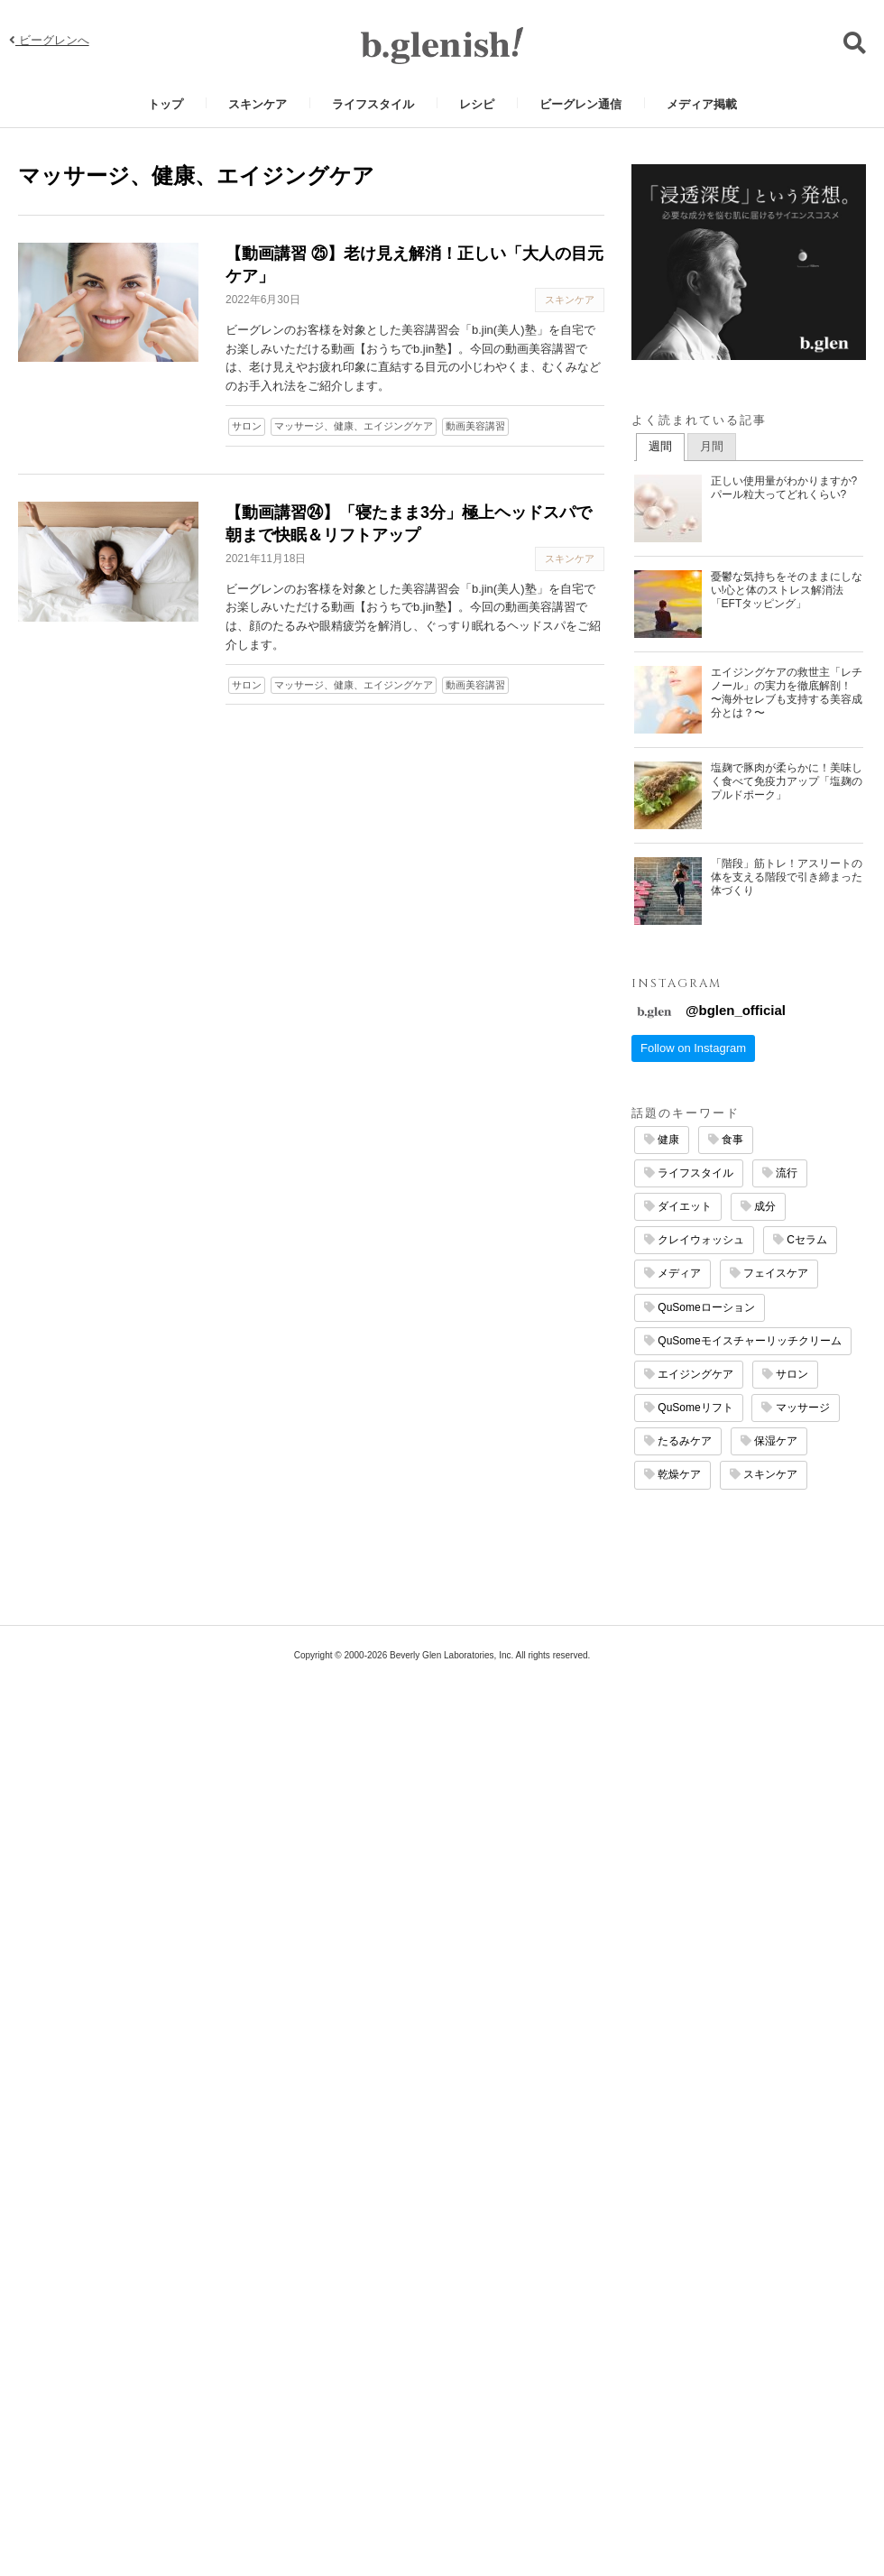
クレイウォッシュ (694, 1239)
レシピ (476, 104)
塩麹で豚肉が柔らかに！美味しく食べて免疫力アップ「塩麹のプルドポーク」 (786, 781)
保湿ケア (769, 1441)
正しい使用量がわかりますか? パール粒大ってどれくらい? (784, 488)
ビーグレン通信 (580, 104)
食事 (725, 1139)
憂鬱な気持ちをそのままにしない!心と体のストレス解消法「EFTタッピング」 (786, 590)
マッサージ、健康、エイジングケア (353, 425)
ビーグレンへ (49, 40)
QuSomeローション (699, 1307)
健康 (661, 1139)
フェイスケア (769, 1273)
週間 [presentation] (660, 446)
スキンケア (257, 104)
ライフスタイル (373, 104)
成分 (758, 1206)
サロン (247, 425)
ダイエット (678, 1206)
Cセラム (800, 1239)
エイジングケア (688, 1374)
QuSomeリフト (688, 1407)
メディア (672, 1273)
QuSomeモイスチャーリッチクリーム (743, 1340)
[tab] (660, 447)
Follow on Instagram (693, 1048)
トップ (165, 104)
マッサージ (795, 1407)
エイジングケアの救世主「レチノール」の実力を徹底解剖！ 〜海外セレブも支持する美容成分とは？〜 (786, 692)
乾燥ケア (672, 1474)
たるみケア (678, 1441)
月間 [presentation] (711, 446)
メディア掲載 (702, 104)
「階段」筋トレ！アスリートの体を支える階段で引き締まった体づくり (786, 877)
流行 (779, 1173)
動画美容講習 (475, 425)
